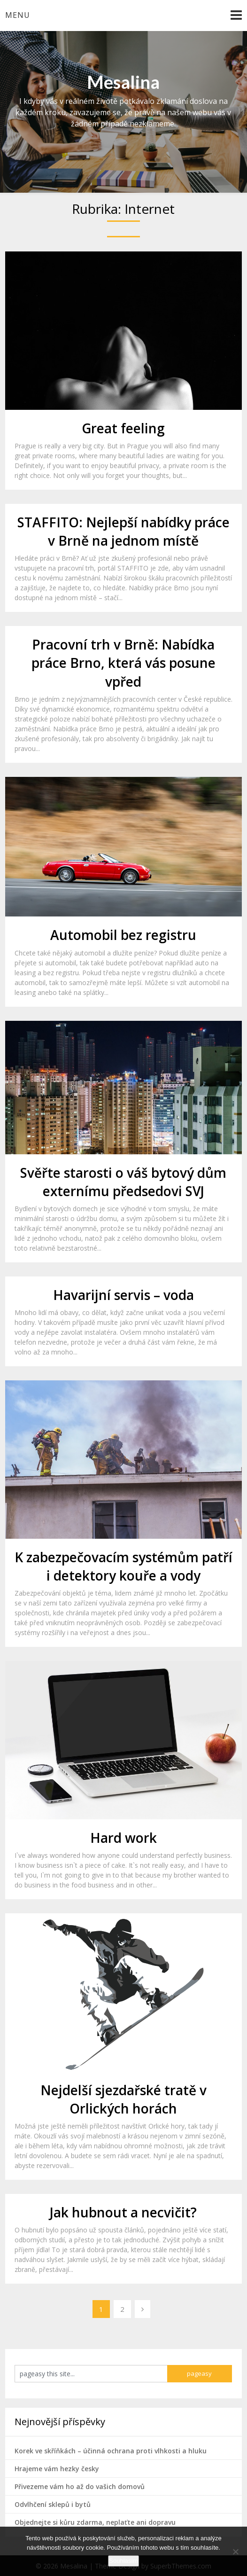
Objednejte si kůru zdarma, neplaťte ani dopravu (95, 2522)
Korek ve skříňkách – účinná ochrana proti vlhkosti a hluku (111, 2450)
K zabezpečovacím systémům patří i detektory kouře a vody (123, 1566)
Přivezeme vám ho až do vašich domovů (80, 2486)
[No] (235, 2551)
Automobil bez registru (123, 935)
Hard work (123, 1838)
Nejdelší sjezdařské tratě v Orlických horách (123, 2099)
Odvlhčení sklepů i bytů (53, 2504)
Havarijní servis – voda (123, 1295)
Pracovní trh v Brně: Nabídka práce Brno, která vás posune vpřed (123, 662)
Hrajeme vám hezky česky (57, 2468)
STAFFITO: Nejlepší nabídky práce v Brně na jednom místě (123, 531)
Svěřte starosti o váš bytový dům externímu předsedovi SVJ (123, 1182)
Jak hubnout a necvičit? (123, 2212)
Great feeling (123, 428)
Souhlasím (123, 2560)
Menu (17, 15)
